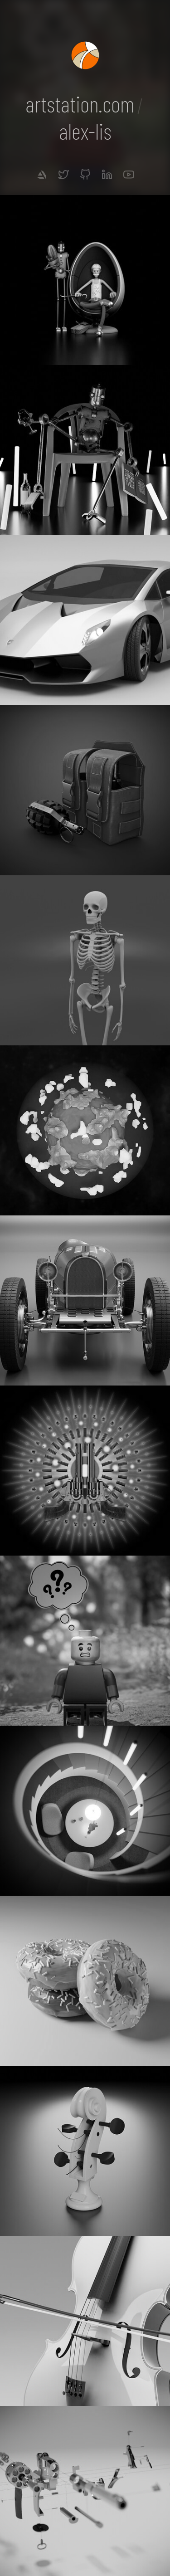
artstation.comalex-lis (84, 117)
